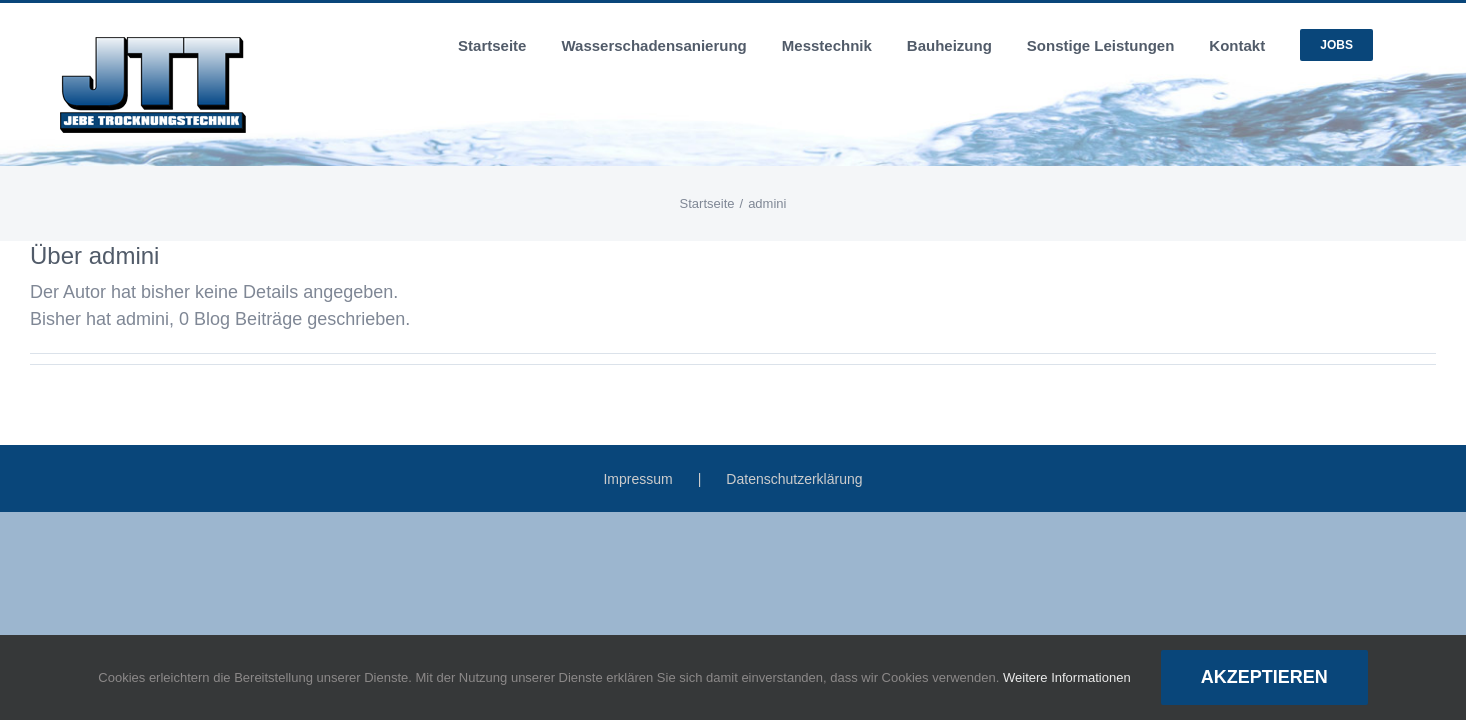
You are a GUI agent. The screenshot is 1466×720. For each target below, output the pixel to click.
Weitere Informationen (1067, 677)
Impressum (637, 479)
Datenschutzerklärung (794, 479)
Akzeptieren (1264, 677)
